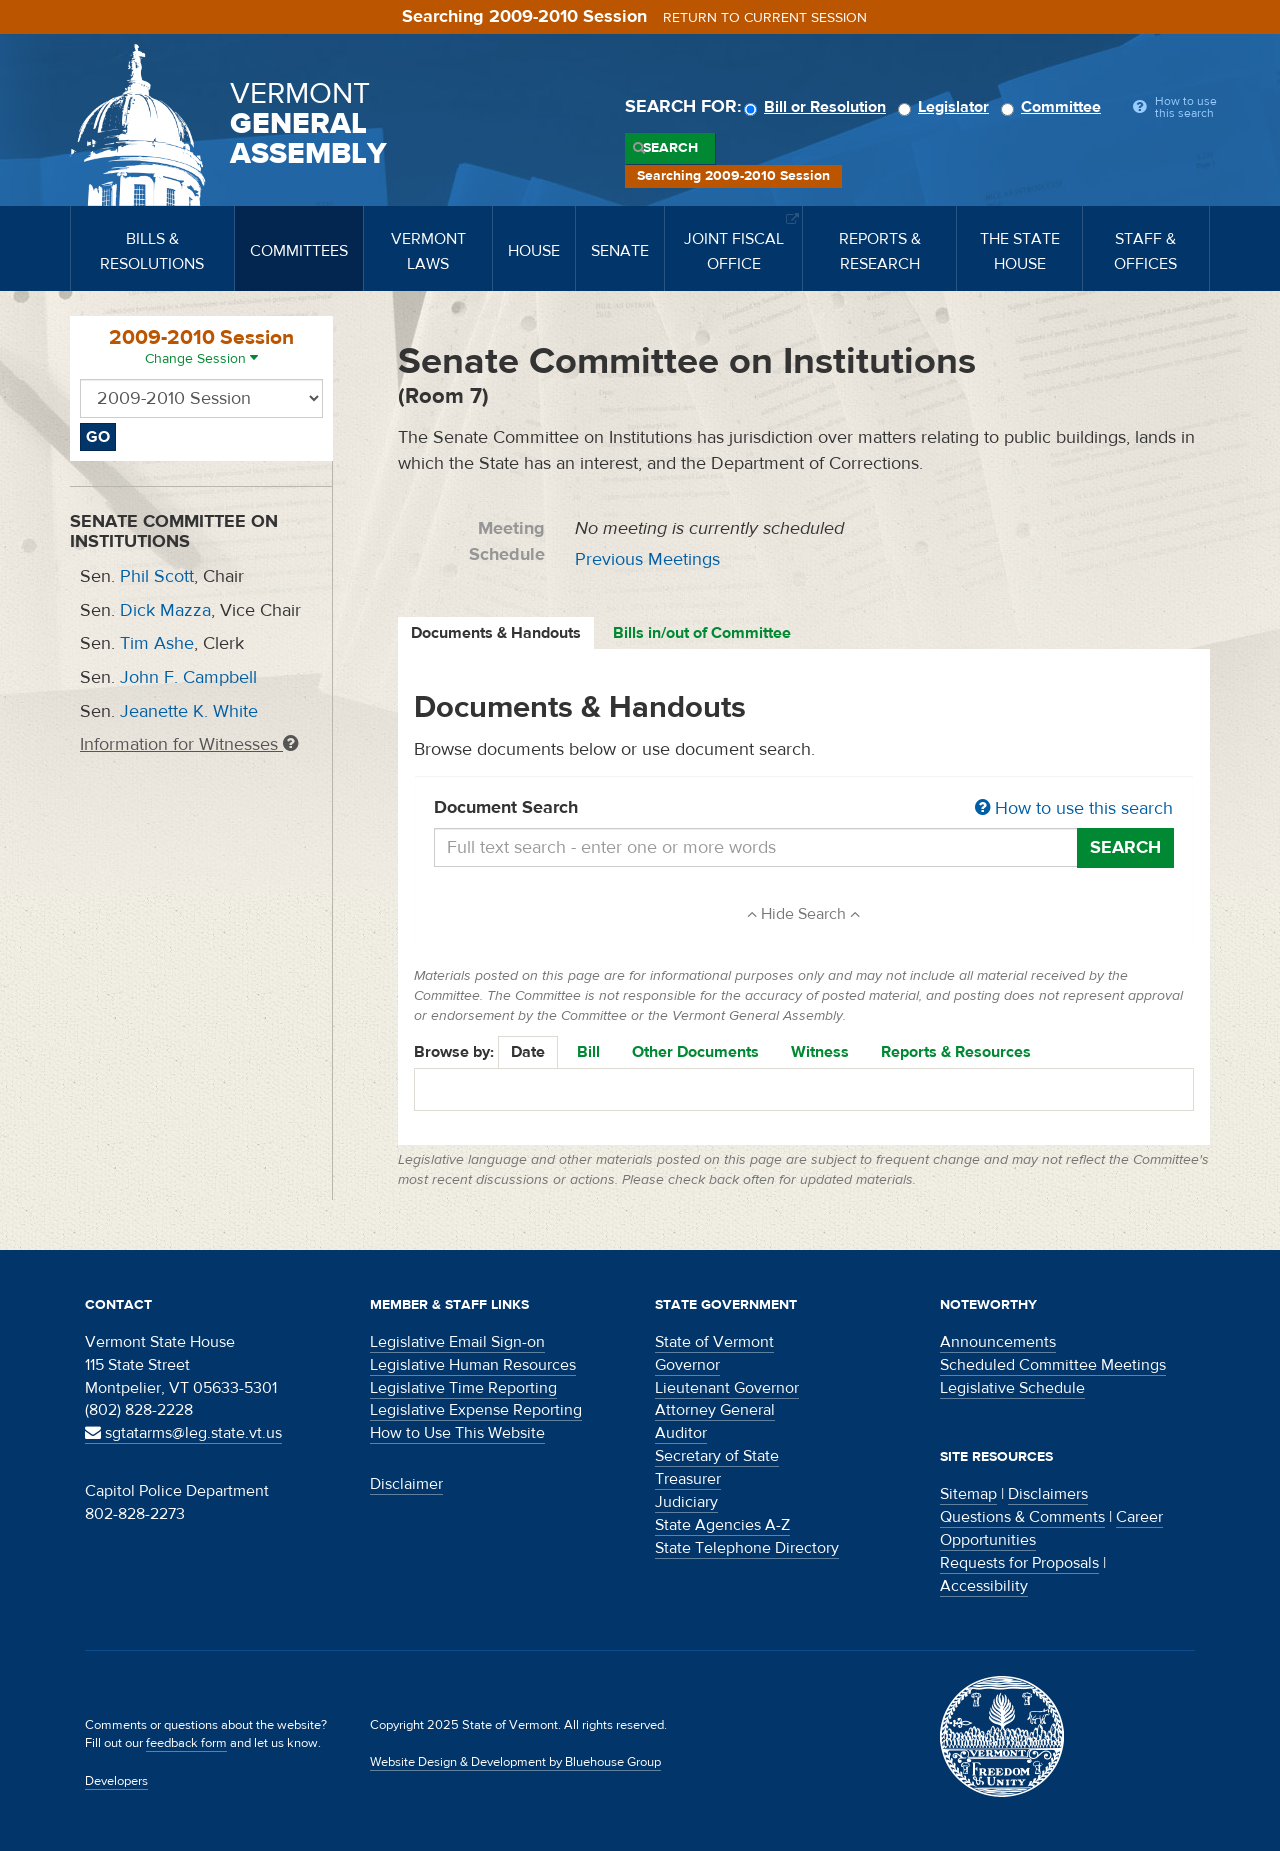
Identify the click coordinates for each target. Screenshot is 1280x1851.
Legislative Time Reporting (463, 1388)
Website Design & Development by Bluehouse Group (515, 1762)
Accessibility (984, 1586)
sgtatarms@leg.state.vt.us (183, 1433)
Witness (820, 1052)
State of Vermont (714, 1342)
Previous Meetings (647, 559)
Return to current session (765, 18)
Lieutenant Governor (727, 1388)
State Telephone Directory (747, 1548)
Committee (1054, 107)
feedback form (186, 1743)
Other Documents (695, 1052)
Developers (116, 1781)
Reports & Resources (956, 1052)
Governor (687, 1365)
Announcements (998, 1342)
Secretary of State (717, 1456)
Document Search (804, 809)
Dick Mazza (165, 610)
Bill (588, 1052)
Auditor (681, 1433)
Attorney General (715, 1410)
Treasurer (688, 1479)
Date (528, 1052)
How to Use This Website (457, 1433)
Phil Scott (157, 576)
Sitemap (968, 1494)
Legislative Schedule (1012, 1388)
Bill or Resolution (818, 107)
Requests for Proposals (1019, 1563)
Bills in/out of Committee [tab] (702, 633)
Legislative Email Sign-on (457, 1342)
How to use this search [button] (1074, 808)
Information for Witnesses (189, 744)
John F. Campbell (188, 677)
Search (670, 148)
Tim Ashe (157, 643)
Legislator (946, 107)
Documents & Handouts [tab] (496, 633)
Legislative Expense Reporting (476, 1410)
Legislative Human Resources (473, 1365)
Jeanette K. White (189, 711)
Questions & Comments (1022, 1517)
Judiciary (686, 1502)
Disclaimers (1048, 1494)
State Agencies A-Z (722, 1525)
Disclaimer (406, 1484)
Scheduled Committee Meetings (1053, 1365)
